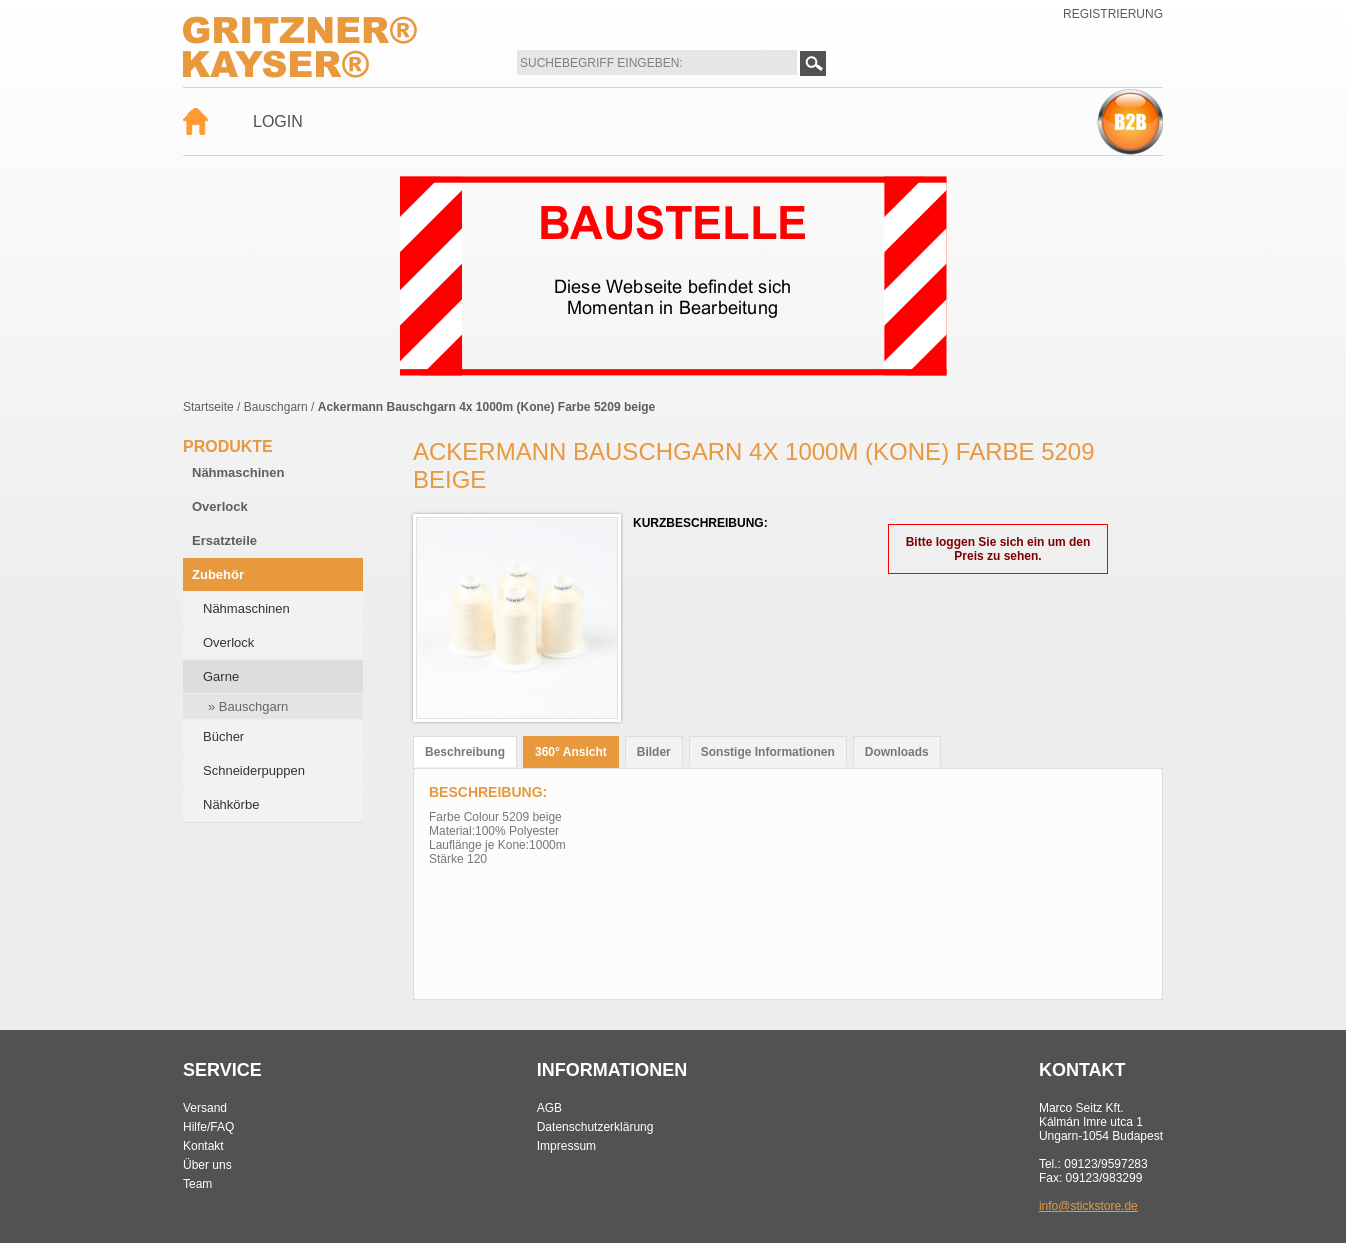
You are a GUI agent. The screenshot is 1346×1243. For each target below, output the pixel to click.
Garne (221, 676)
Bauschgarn (276, 407)
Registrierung (1113, 14)
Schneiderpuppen (254, 770)
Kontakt (203, 1146)
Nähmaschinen (238, 472)
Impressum (566, 1146)
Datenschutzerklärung (595, 1127)
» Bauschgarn (248, 706)
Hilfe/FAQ (208, 1127)
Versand (205, 1108)
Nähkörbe (231, 804)
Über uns (207, 1165)
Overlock (220, 506)
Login (278, 121)
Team (197, 1184)
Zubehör (218, 574)
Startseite (208, 407)
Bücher (223, 736)
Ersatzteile (224, 540)
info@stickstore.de (1088, 1206)
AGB (549, 1108)
